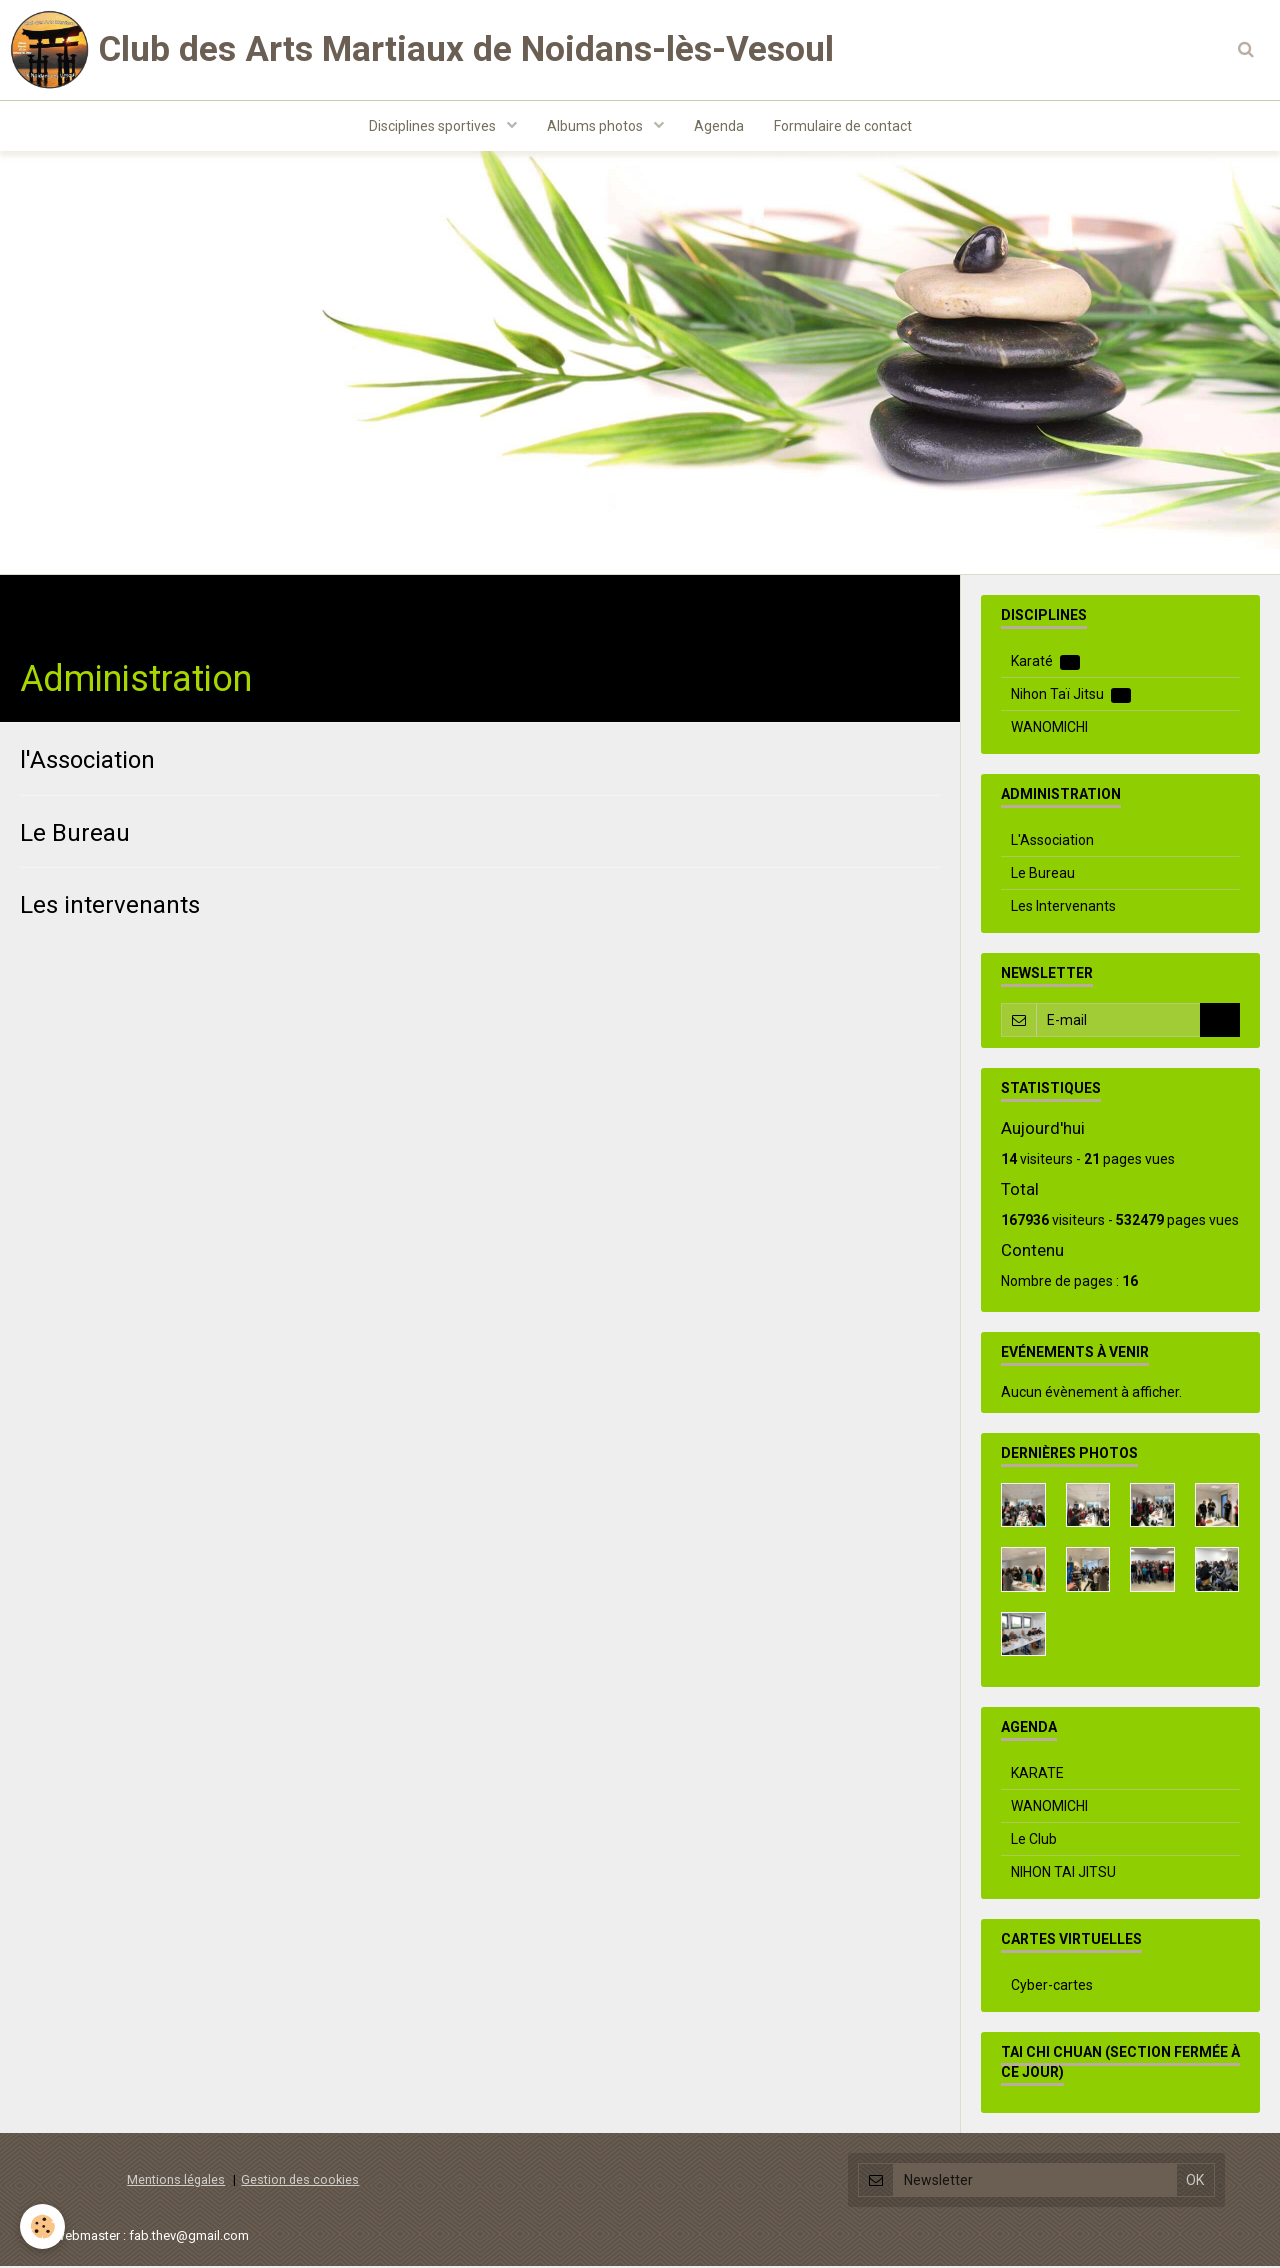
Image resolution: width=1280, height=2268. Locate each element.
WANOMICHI (1049, 729)
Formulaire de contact (843, 126)
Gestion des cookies (300, 2181)
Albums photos (596, 126)
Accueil (44, 608)
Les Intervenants (1063, 908)
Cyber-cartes (1052, 1987)
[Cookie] (42, 2226)
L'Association (1052, 842)
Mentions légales (176, 2181)
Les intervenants (110, 907)
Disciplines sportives (434, 126)
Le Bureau (75, 834)
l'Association (87, 762)
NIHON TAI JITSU (1063, 1874)
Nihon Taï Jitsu (1071, 696)
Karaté (1045, 663)
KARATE (1037, 1775)
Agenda (719, 126)
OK (1220, 1022)
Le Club (1034, 1841)
